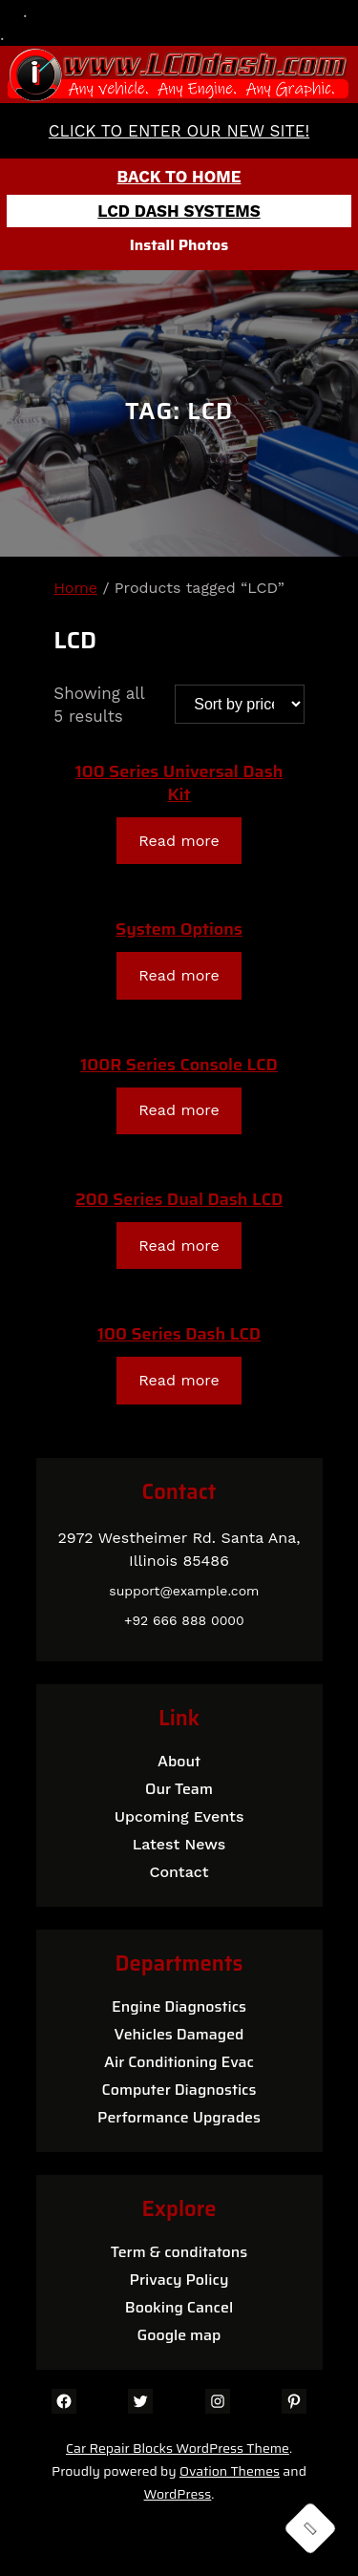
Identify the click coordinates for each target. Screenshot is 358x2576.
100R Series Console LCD (179, 1064)
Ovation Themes (229, 2470)
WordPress (178, 2493)
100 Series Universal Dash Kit (179, 783)
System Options (179, 929)
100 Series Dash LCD (179, 1333)
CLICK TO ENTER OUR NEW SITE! (179, 130)
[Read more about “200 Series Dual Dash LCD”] (179, 1245)
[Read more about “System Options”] (179, 975)
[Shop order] (240, 704)
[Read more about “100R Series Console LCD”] (179, 1110)
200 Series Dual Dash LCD (179, 1199)
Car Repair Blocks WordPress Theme (177, 2448)
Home (75, 588)
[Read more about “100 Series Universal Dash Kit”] (179, 840)
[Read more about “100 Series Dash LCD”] (179, 1380)
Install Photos (179, 245)
